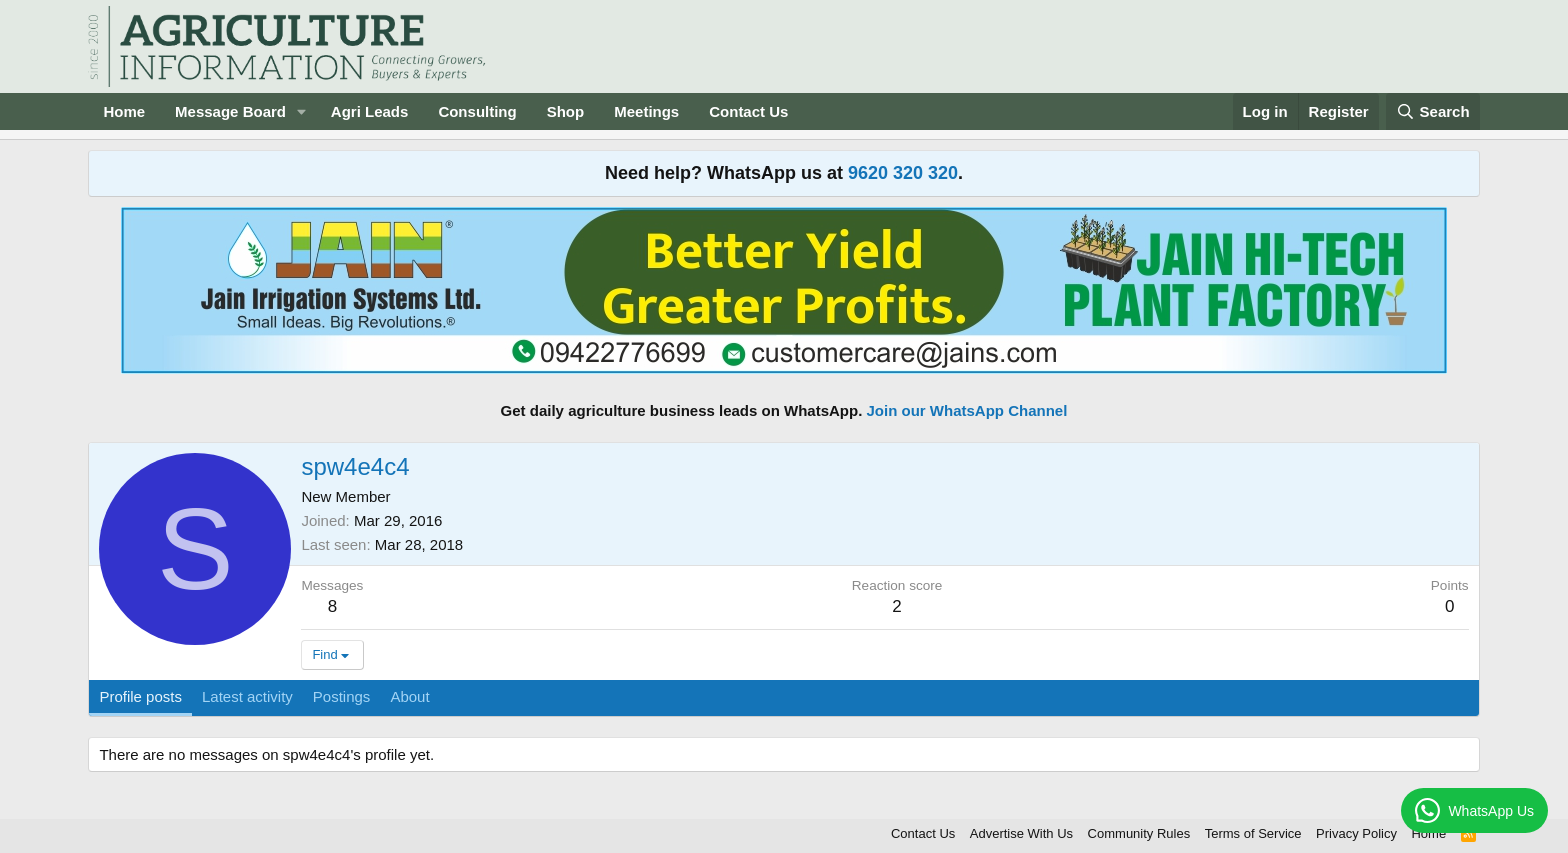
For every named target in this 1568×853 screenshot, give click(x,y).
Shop (566, 111)
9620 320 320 (903, 173)
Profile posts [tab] (140, 696)
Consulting (477, 111)
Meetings (646, 111)
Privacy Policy (1356, 833)
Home (124, 111)
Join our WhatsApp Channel (967, 410)
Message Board (230, 111)
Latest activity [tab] (247, 696)
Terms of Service (1253, 833)
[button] (302, 111)
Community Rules (1139, 833)
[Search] (1433, 111)
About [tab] (409, 696)
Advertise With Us (1021, 833)
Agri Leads (370, 111)
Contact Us (748, 111)
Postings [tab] (342, 696)
